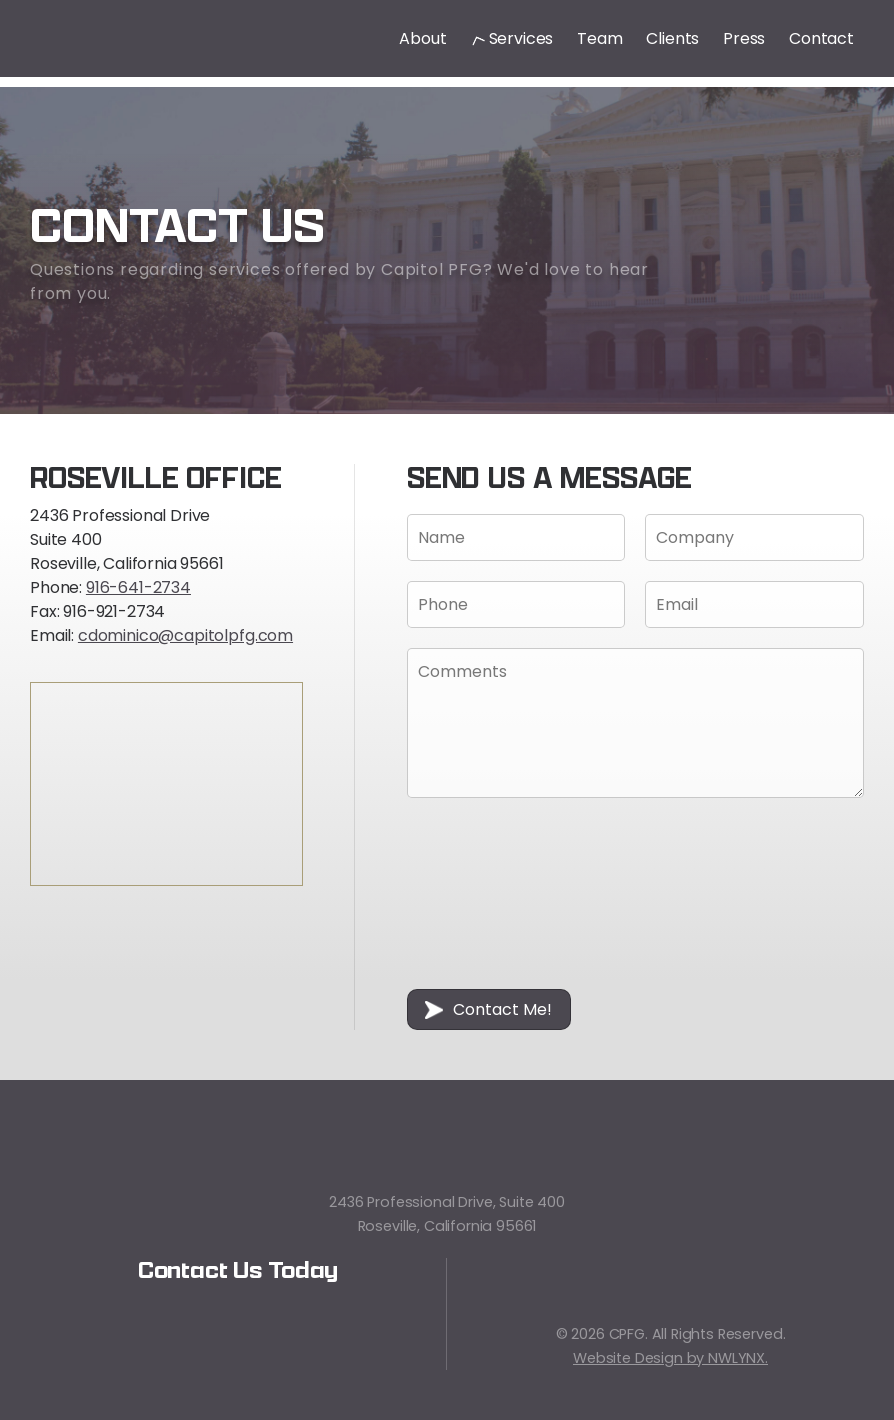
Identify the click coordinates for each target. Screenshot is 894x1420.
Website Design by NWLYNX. (670, 1358)
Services (512, 39)
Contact (821, 39)
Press (744, 39)
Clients (672, 39)
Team (599, 39)
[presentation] (489, 897)
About (422, 39)
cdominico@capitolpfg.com (185, 635)
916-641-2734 (138, 587)
